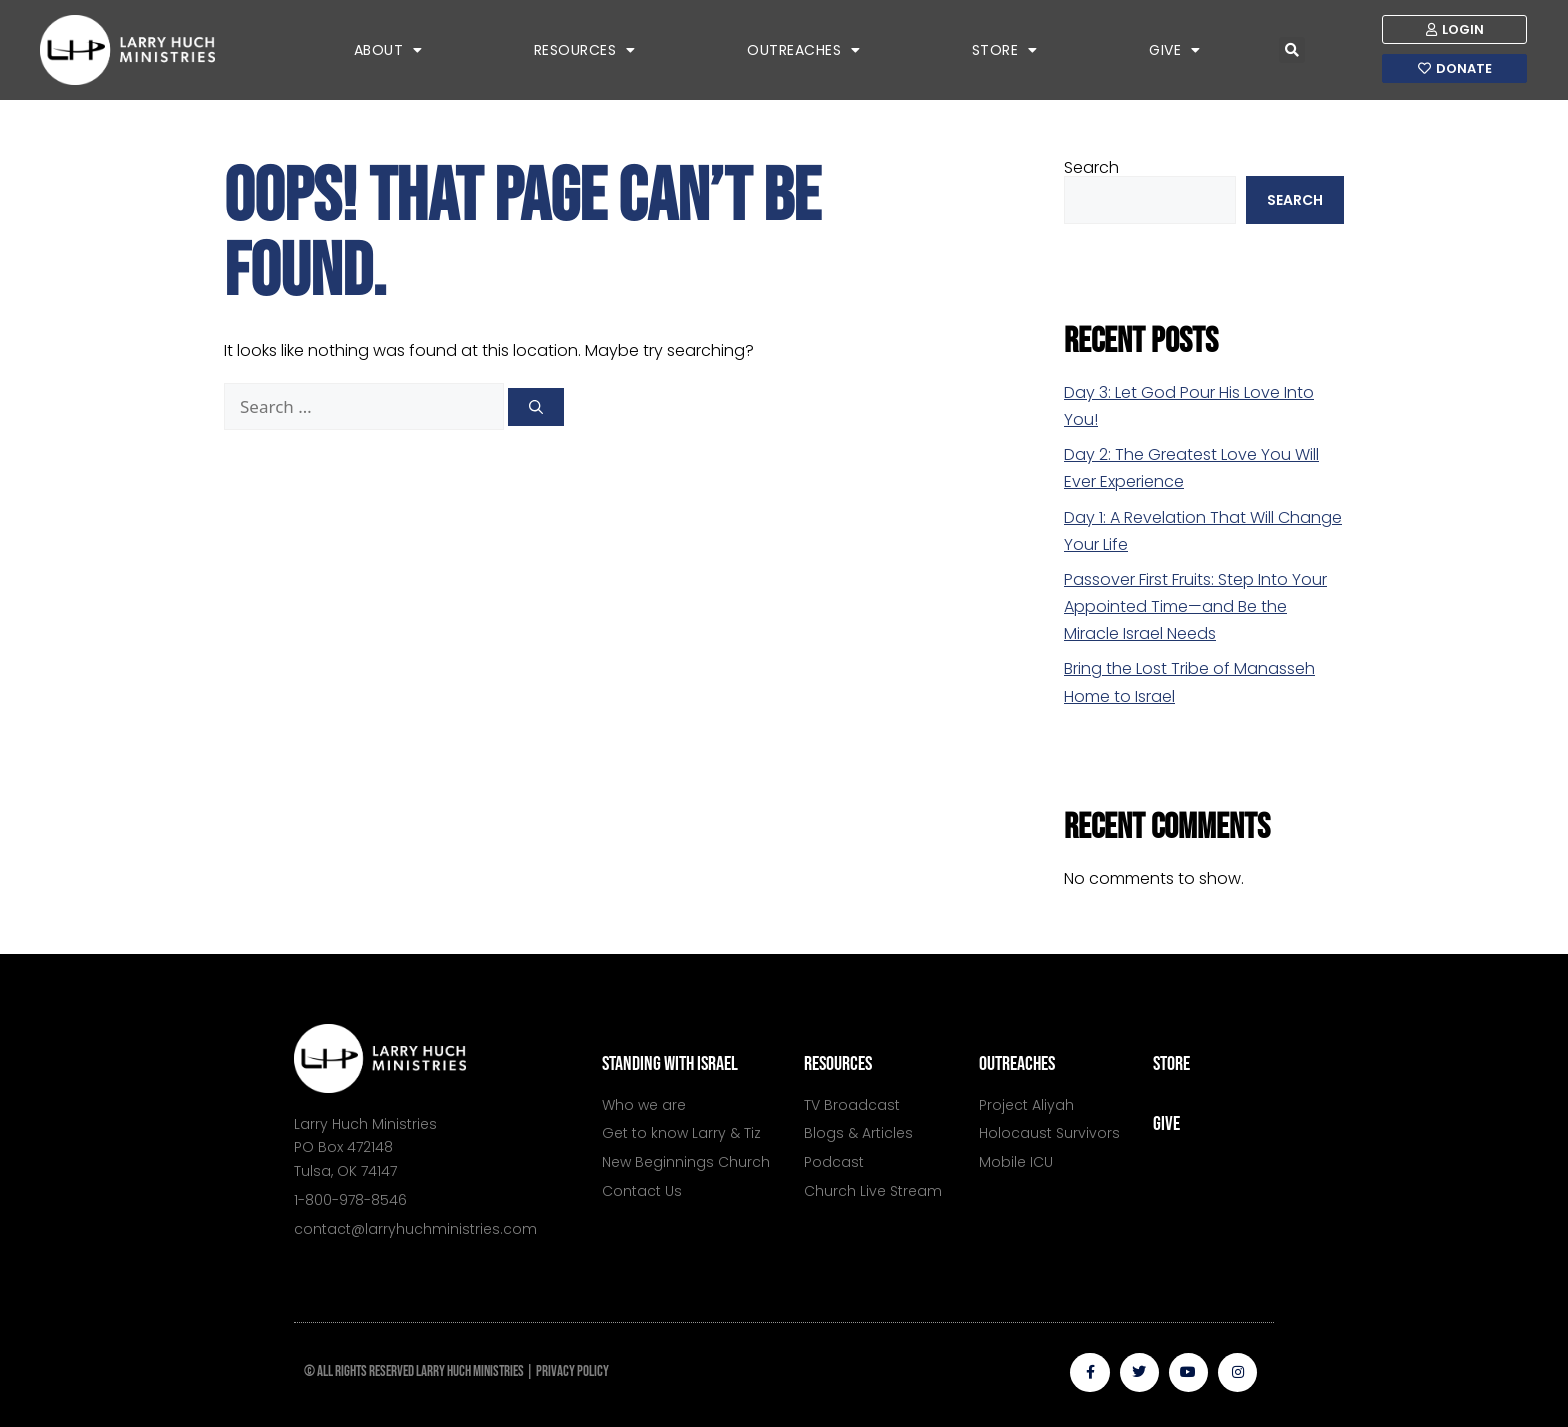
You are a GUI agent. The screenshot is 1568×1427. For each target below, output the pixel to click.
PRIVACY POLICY (572, 1371)
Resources (585, 50)
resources (838, 1064)
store (1171, 1064)
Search (1091, 167)
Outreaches (804, 50)
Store (1005, 50)
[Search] (536, 407)
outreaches (1017, 1064)
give (1166, 1124)
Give (1175, 50)
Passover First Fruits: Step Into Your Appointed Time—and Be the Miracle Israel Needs (1195, 606)
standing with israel (670, 1064)
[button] (1292, 50)
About (388, 50)
